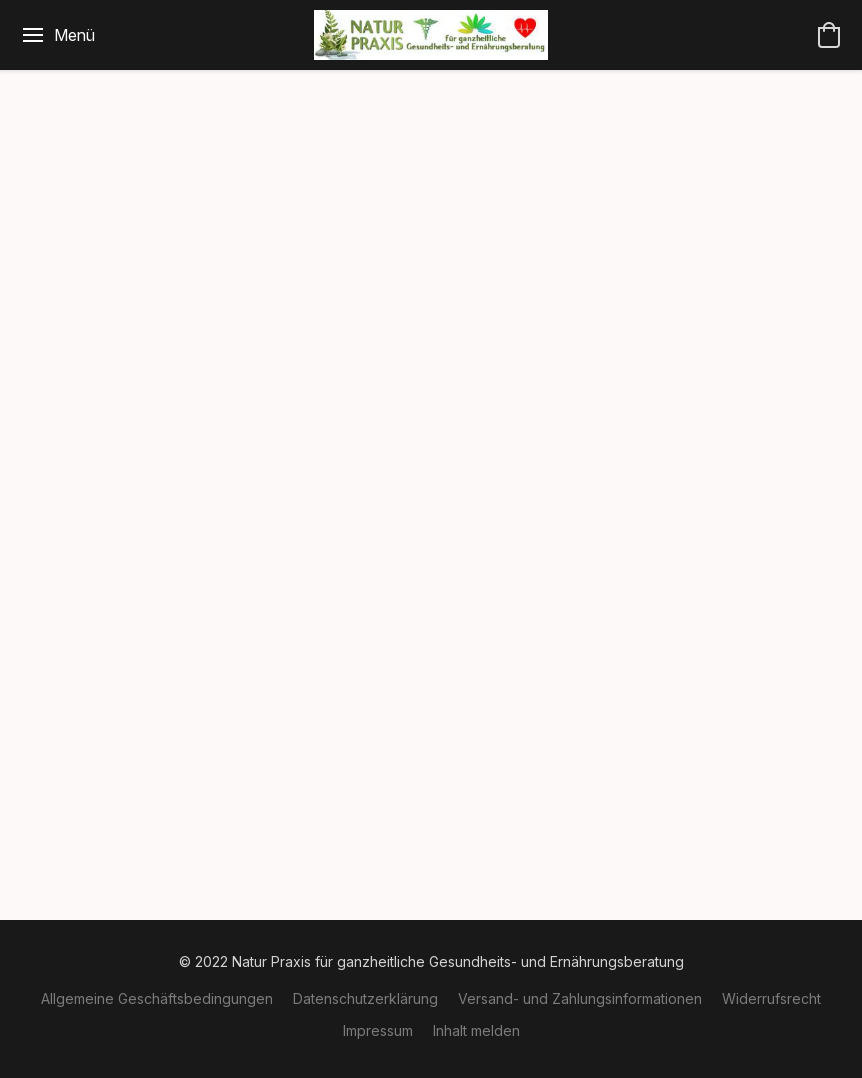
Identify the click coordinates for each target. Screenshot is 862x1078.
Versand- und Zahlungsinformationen (580, 998)
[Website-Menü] (57, 35)
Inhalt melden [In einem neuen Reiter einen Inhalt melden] (476, 1030)
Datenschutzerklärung (365, 998)
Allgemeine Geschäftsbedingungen (157, 998)
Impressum (378, 1030)
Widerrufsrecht (771, 998)
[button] (430, 35)
